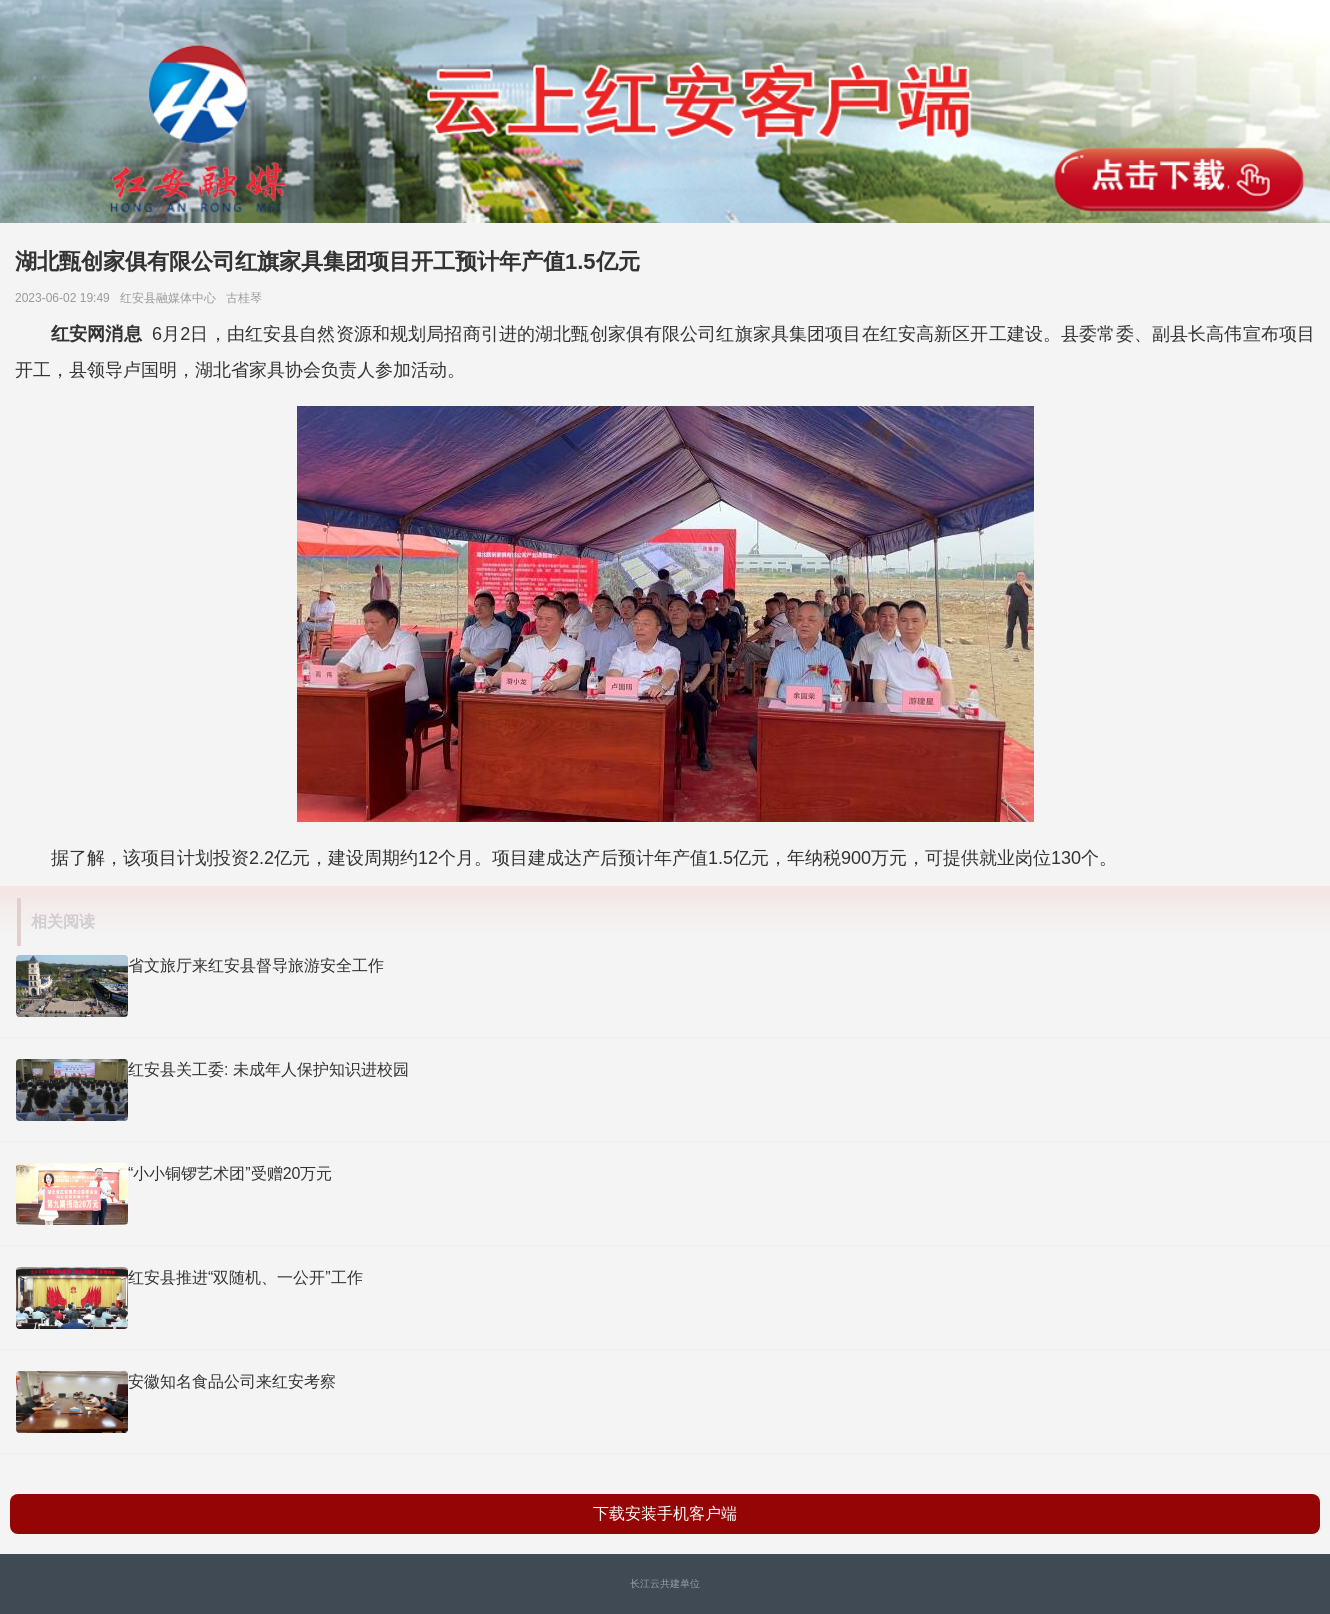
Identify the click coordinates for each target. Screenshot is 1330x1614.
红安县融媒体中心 (171, 298)
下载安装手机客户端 (665, 1513)
